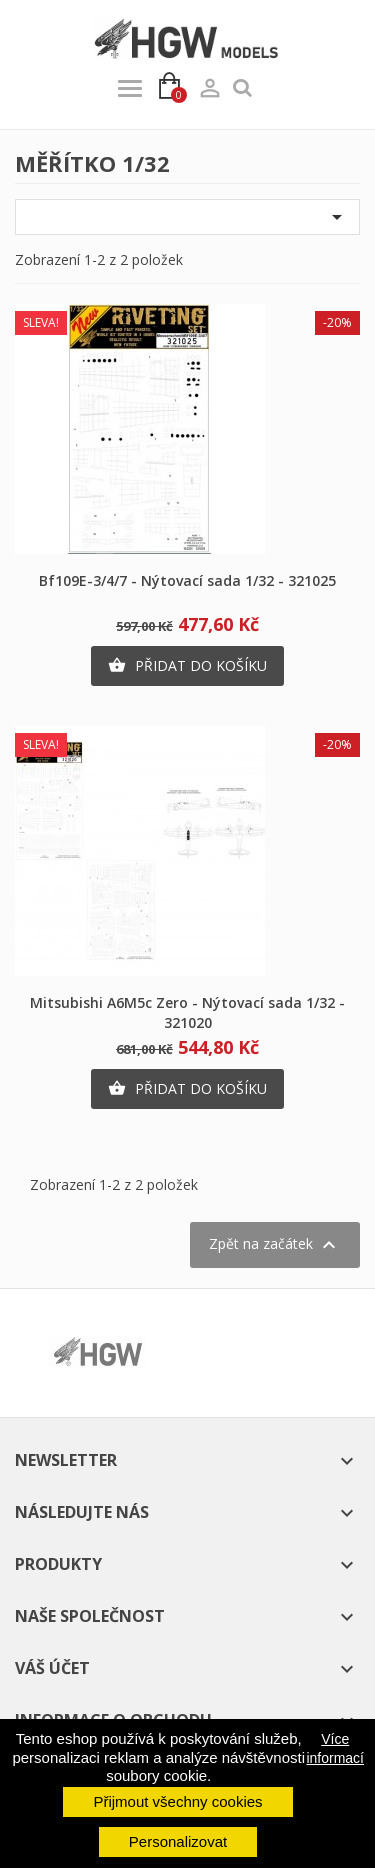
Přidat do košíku (187, 666)
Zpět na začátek (275, 1245)
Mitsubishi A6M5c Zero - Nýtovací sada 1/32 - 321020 (187, 1012)
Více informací (335, 1748)
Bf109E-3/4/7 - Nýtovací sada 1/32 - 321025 (187, 580)
